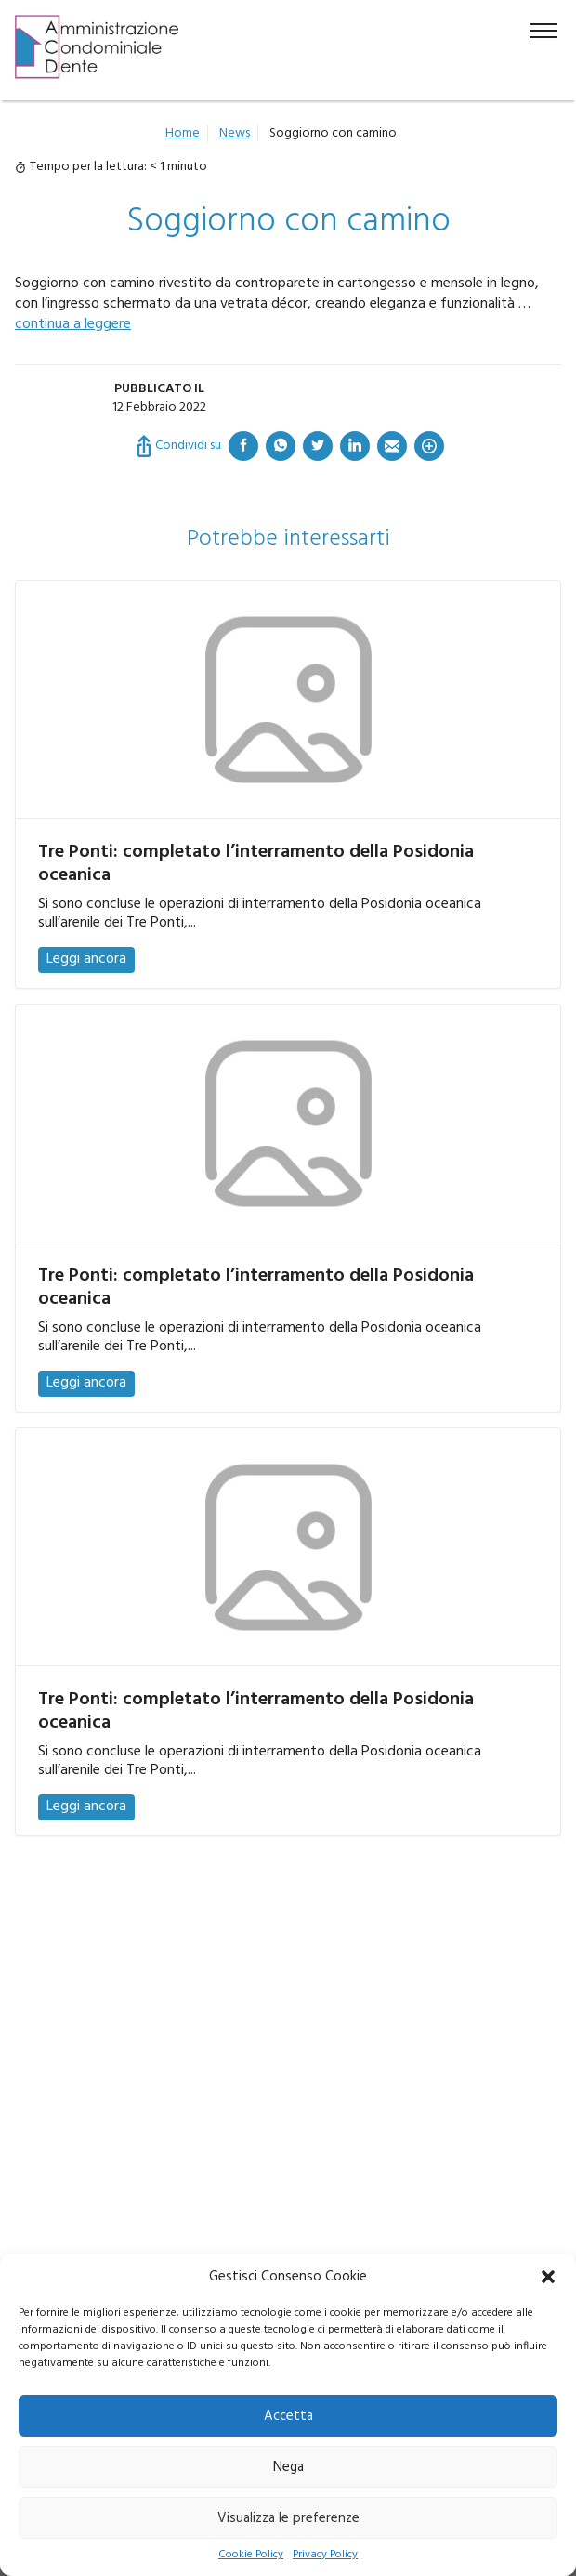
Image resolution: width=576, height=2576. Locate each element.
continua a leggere (73, 324)
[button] (548, 2276)
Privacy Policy (325, 2555)
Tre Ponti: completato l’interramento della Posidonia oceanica (256, 863)
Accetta (288, 2416)
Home (182, 133)
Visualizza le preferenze (288, 2518)
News (234, 133)
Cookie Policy (250, 2555)
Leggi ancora (86, 959)
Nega (288, 2467)
